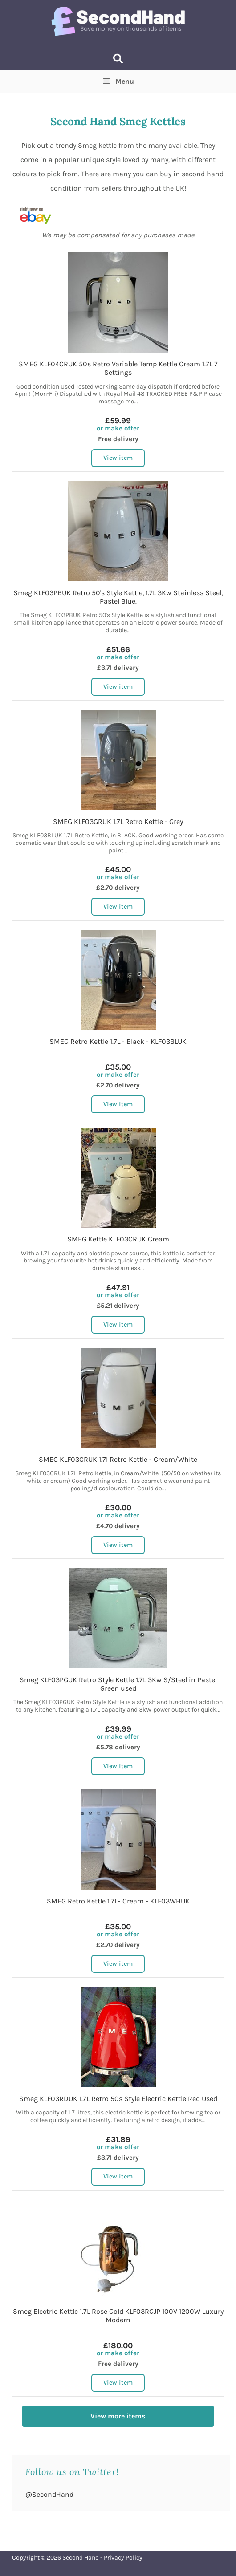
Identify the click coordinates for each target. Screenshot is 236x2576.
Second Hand (80, 2557)
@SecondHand (49, 2494)
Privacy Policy (123, 2557)
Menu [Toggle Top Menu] (118, 81)
